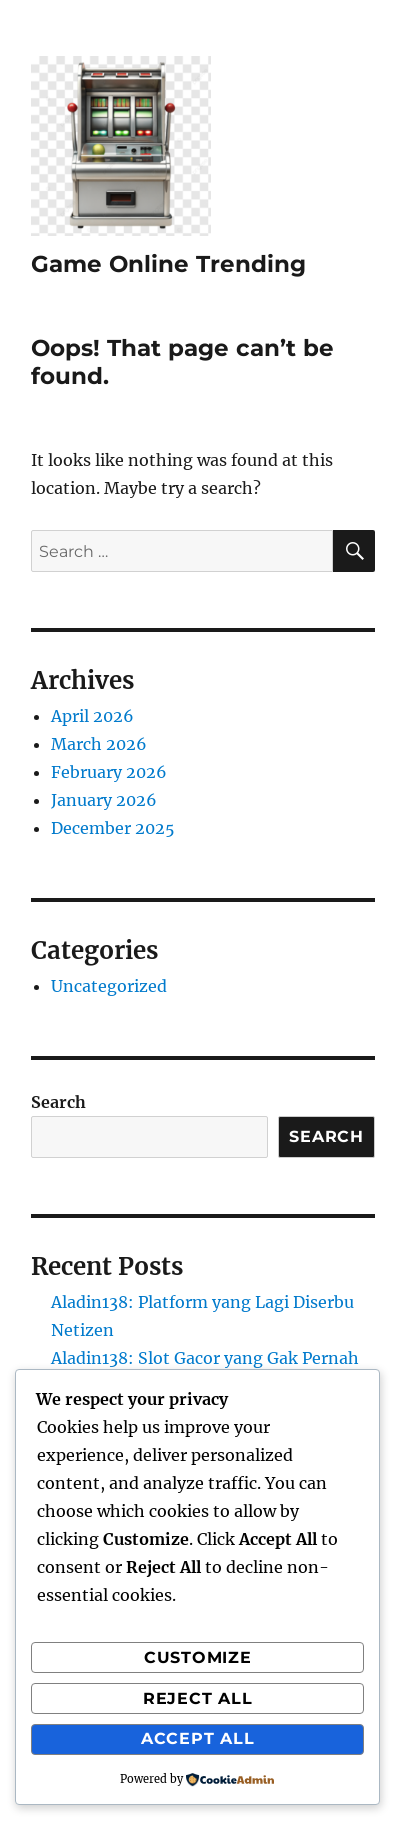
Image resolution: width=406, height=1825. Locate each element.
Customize (198, 1657)
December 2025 (113, 828)
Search (58, 1102)
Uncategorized (109, 986)
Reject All (198, 1698)
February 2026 (109, 772)
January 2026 (104, 800)
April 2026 (92, 716)
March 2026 (99, 744)
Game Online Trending (168, 264)
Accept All (198, 1738)
